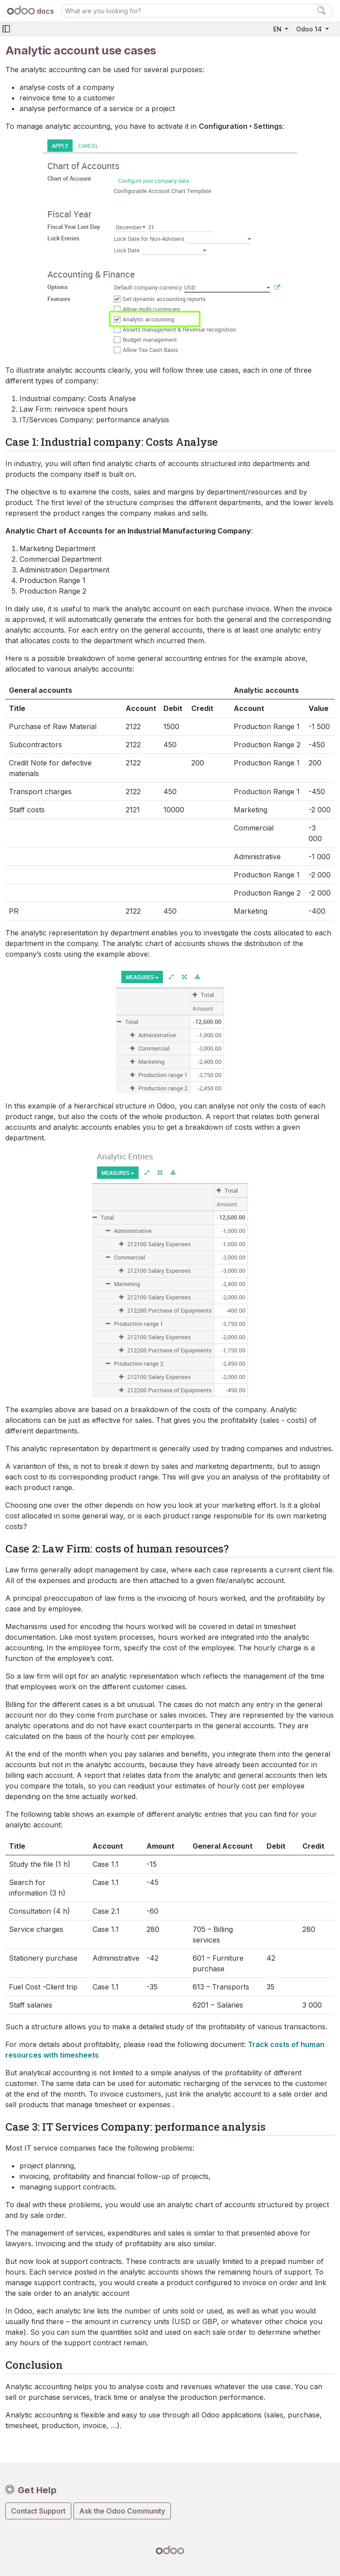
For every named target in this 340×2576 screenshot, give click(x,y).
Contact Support (38, 2510)
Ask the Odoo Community (122, 2510)
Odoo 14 (310, 29)
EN (278, 29)
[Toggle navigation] (6, 29)
